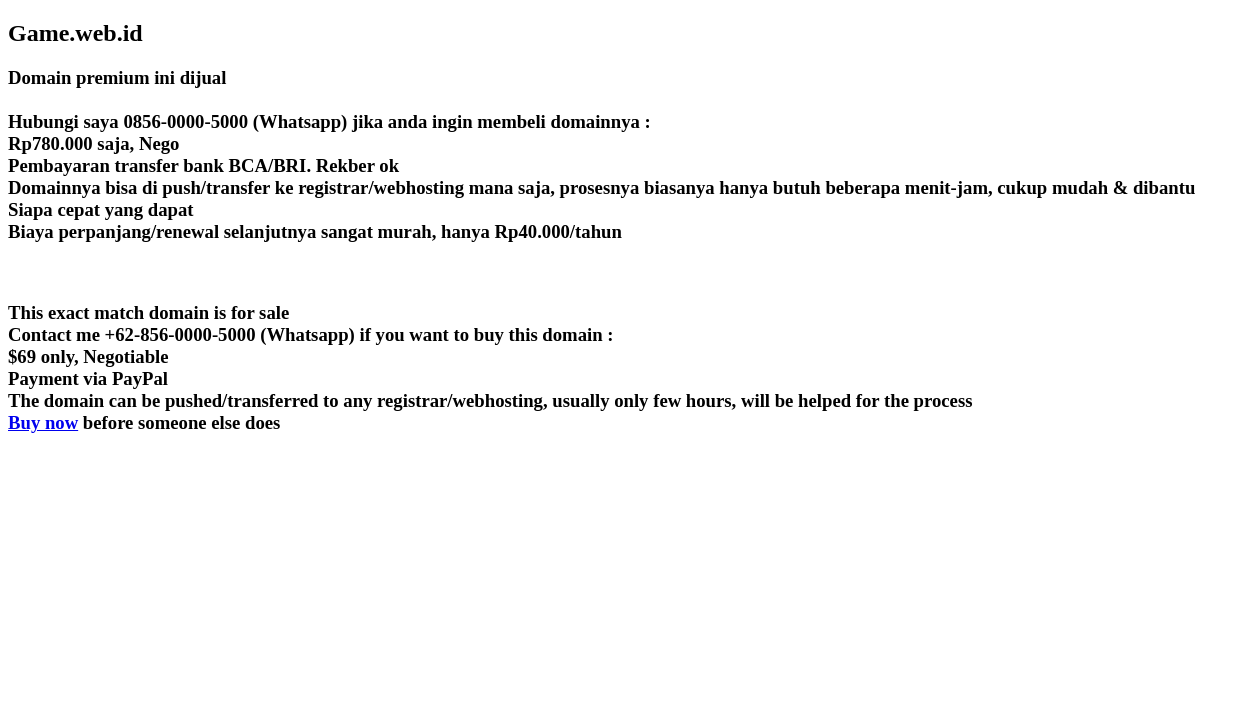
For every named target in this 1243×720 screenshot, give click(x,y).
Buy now (43, 422)
